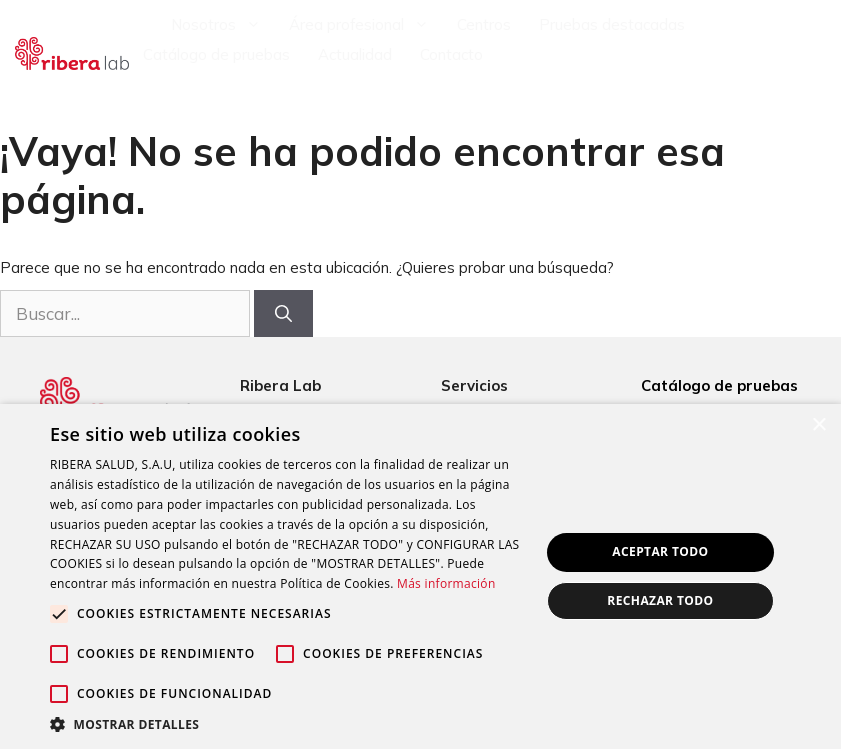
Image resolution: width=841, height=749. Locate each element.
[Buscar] (283, 314)
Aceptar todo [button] (660, 551)
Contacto (451, 54)
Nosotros (223, 25)
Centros (484, 24)
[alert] (420, 576)
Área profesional (366, 25)
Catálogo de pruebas (216, 54)
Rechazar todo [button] (660, 600)
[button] (287, 724)
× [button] (818, 425)
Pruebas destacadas (612, 24)
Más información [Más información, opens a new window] (446, 583)
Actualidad (355, 54)
